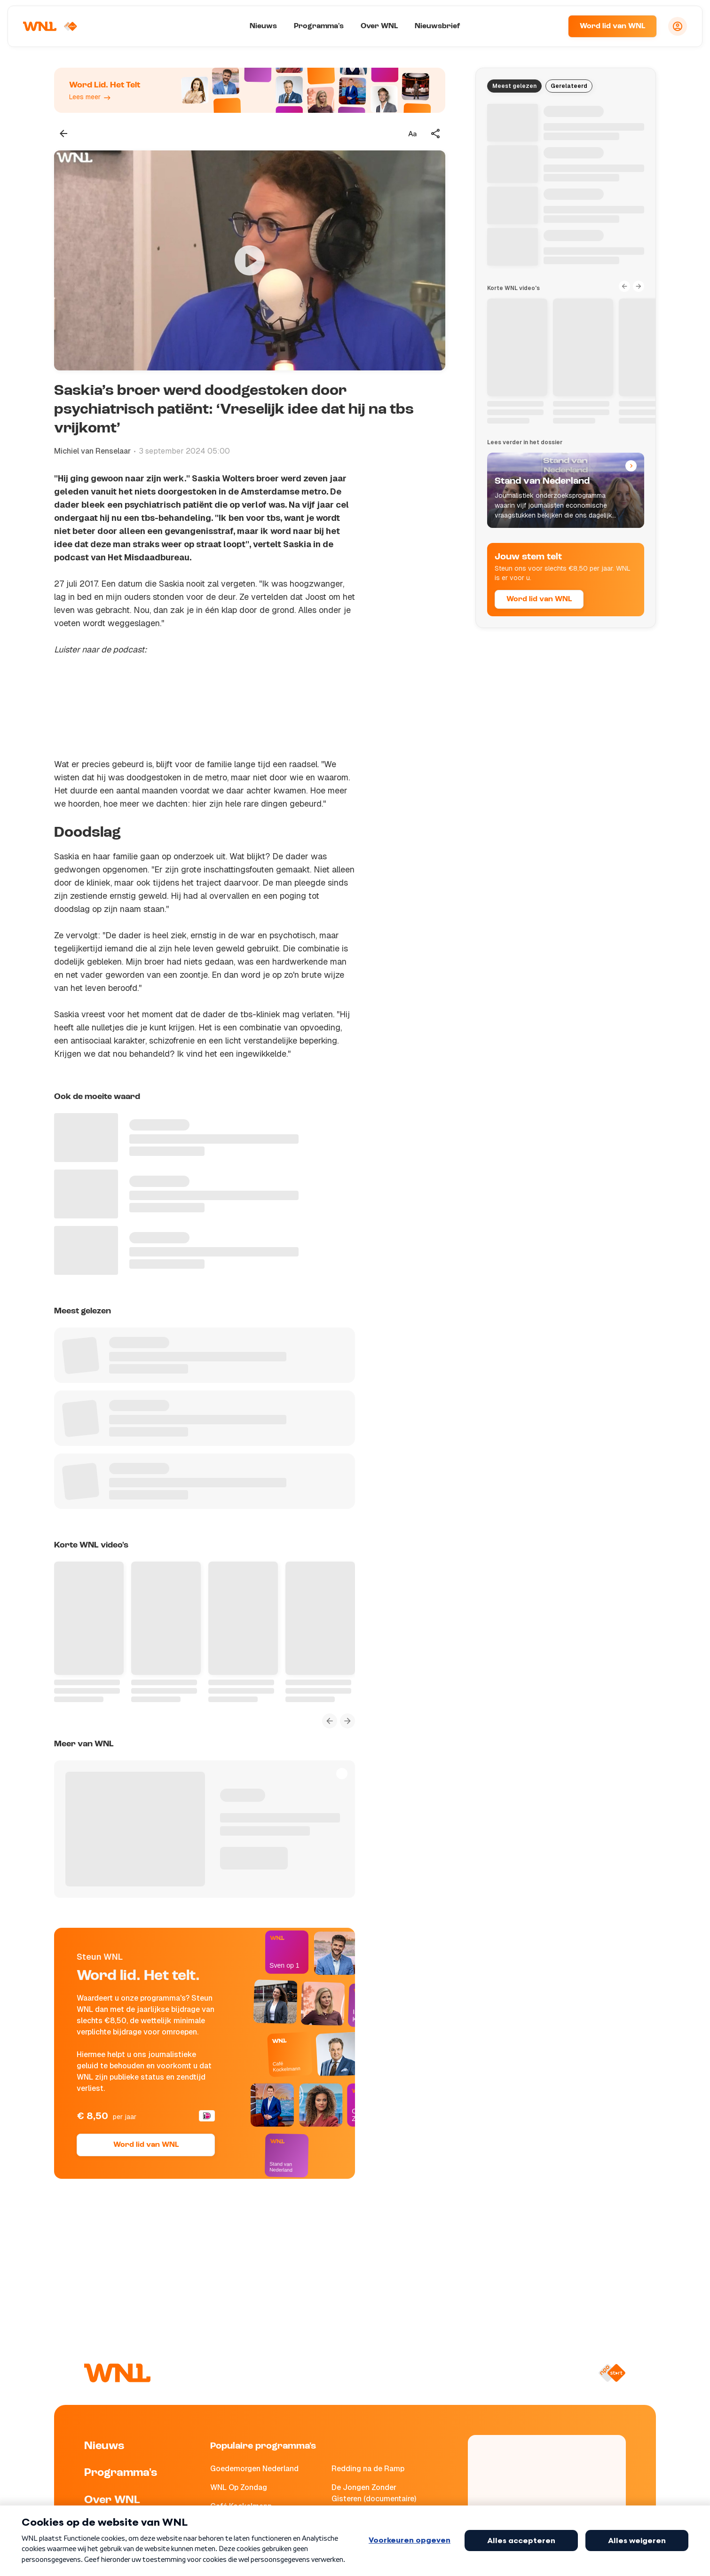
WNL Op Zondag (238, 2487)
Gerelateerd (569, 86)
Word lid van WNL (612, 26)
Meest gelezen (514, 86)
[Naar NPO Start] (612, 2373)
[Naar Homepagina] (50, 26)
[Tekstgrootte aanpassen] (412, 133)
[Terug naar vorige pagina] (63, 133)
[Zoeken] (549, 26)
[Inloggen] (677, 26)
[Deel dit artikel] (435, 133)
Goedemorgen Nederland (254, 2469)
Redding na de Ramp (367, 2469)
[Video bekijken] (249, 260)
